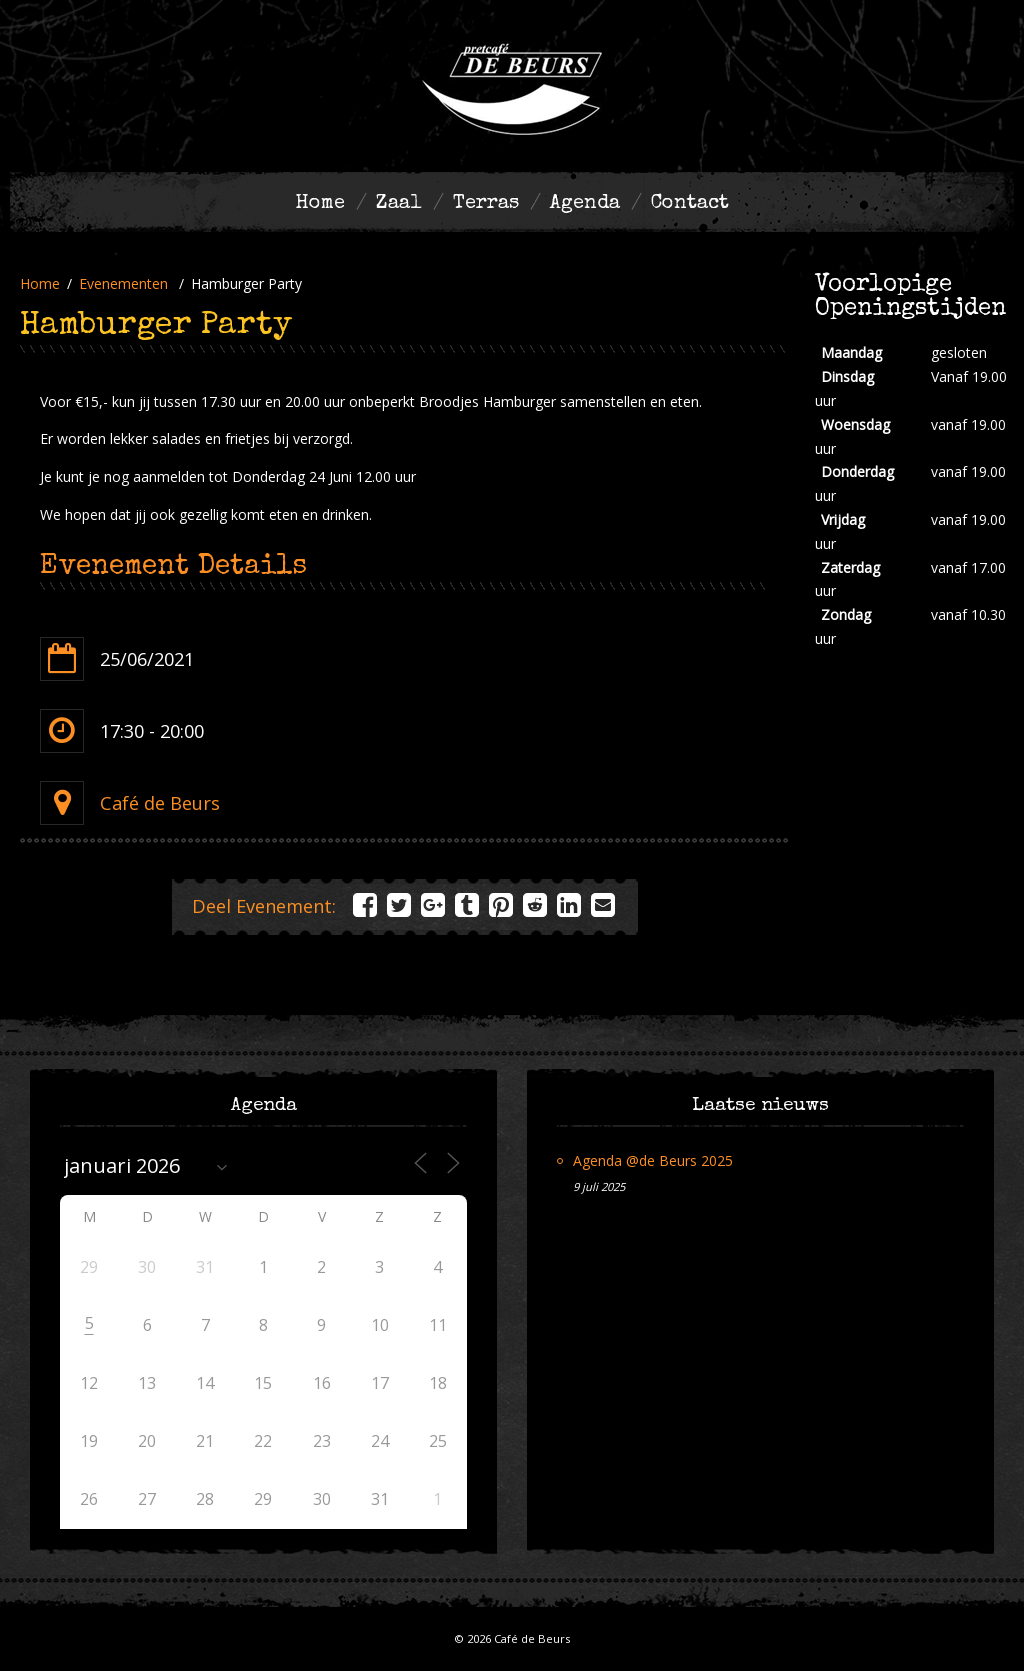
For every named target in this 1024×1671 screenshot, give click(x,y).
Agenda (585, 204)
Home (320, 204)
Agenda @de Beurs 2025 (653, 1160)
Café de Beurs (160, 803)
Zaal (399, 204)
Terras (486, 204)
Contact (690, 204)
